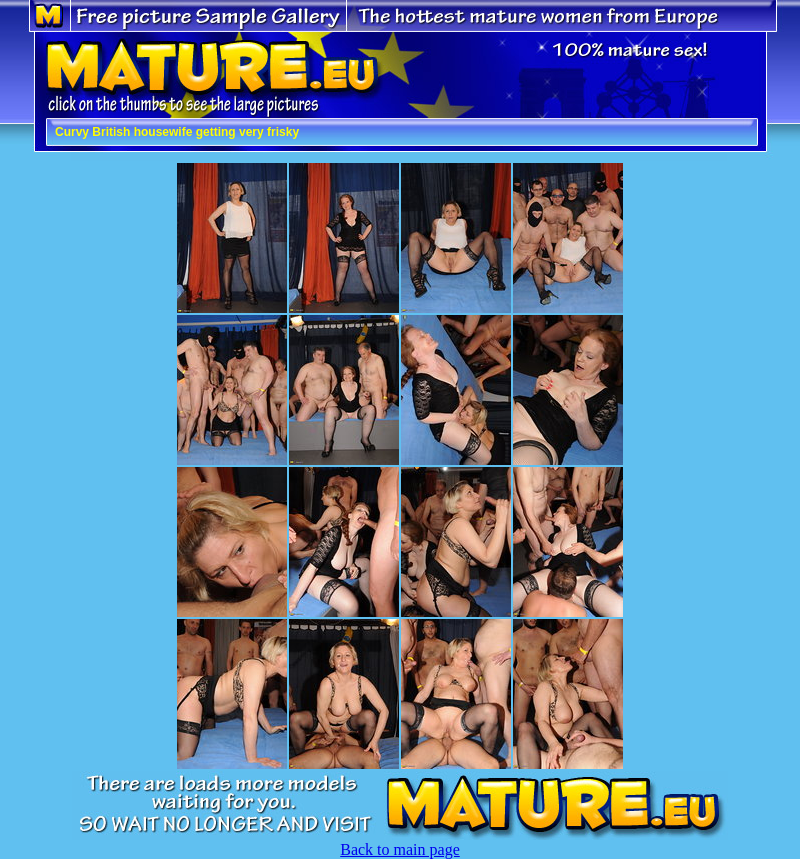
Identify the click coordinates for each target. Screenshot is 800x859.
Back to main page (400, 849)
